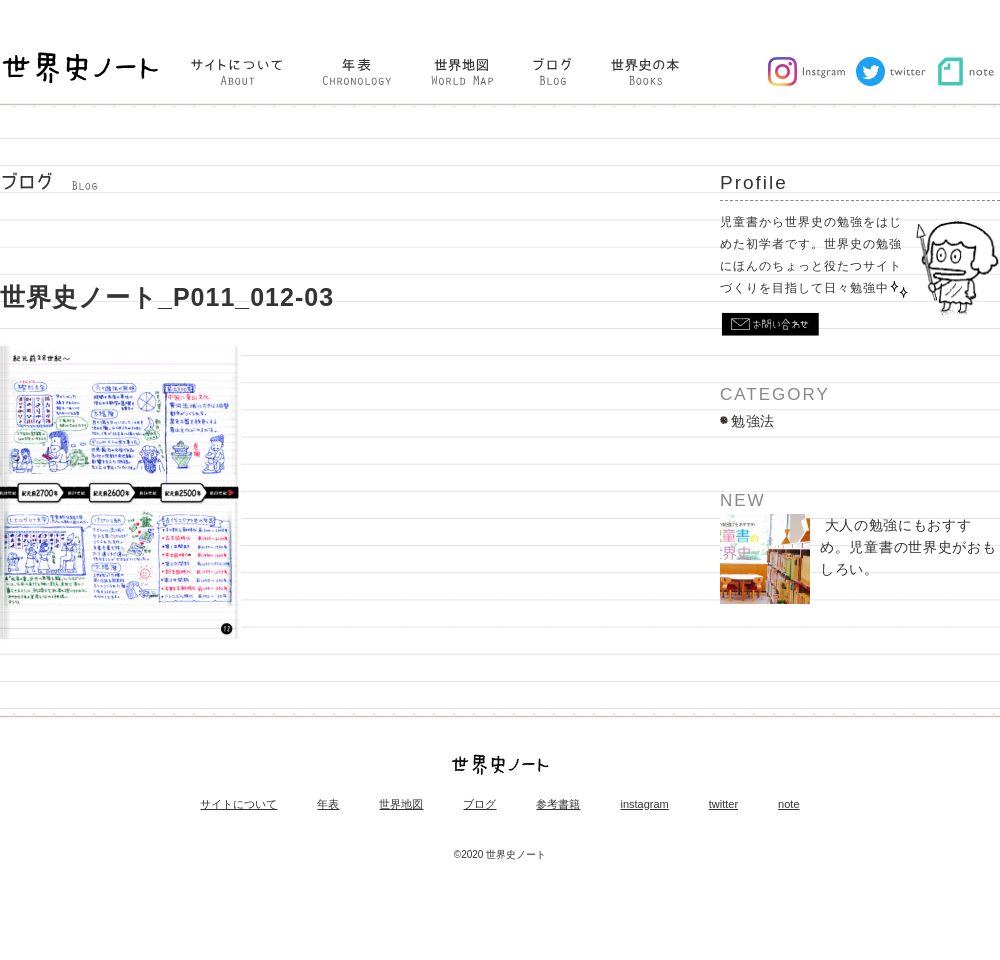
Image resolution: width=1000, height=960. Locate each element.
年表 (328, 804)
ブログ (479, 804)
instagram (644, 804)
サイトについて (238, 804)
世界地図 (401, 804)
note (788, 804)
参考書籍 (558, 804)
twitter (723, 804)
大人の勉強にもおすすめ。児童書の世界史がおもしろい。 (858, 559)
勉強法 (753, 421)
